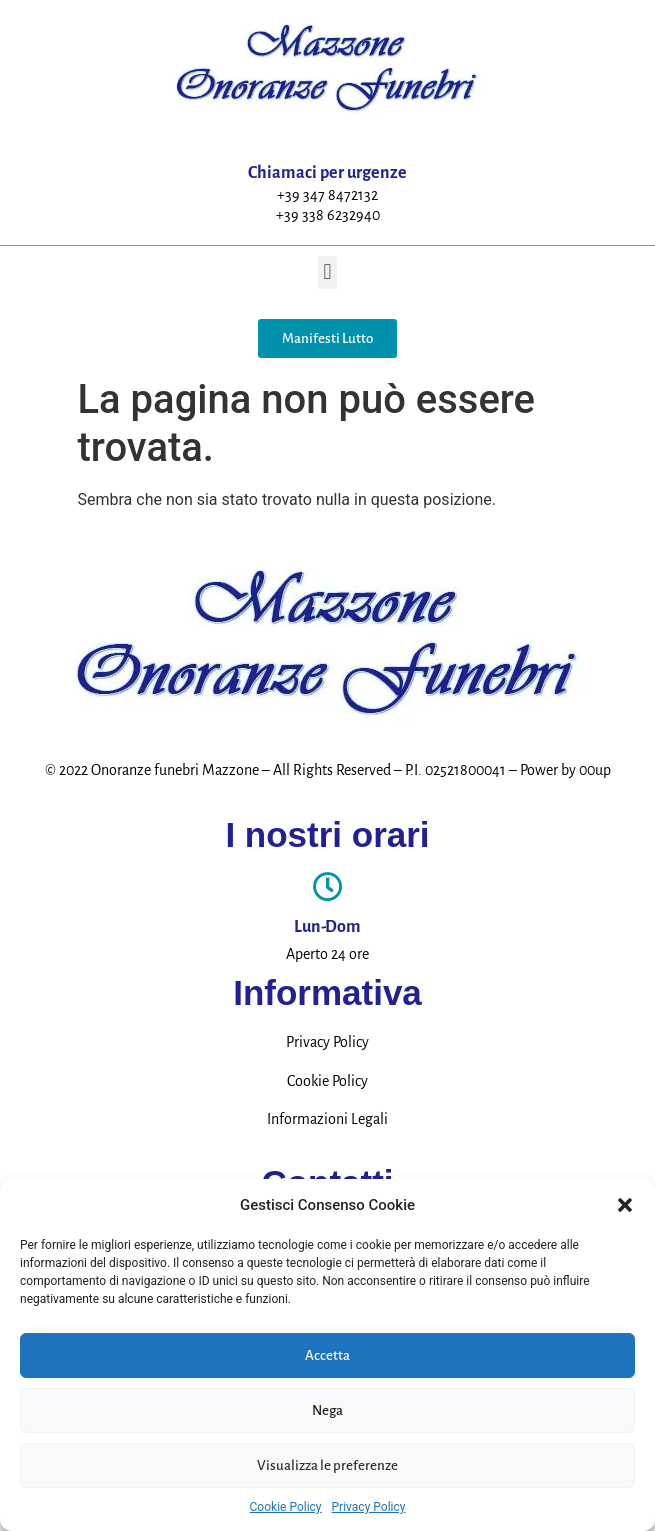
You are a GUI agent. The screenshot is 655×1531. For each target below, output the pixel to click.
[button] (625, 1205)
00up (595, 770)
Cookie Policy (286, 1507)
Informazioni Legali (327, 1119)
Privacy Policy (369, 1507)
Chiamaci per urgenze (327, 173)
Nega (327, 1410)
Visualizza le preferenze (327, 1465)
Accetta (327, 1355)
